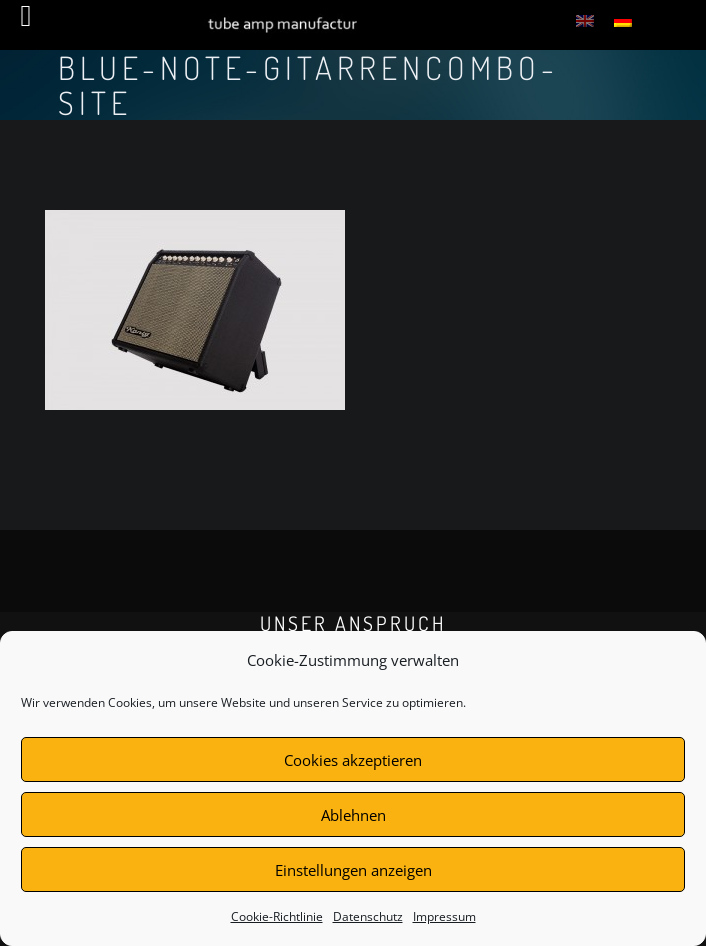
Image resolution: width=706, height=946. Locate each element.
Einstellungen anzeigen (353, 870)
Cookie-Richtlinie (277, 916)
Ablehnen (353, 815)
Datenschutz (368, 916)
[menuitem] (585, 20)
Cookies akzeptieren (353, 760)
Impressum (444, 916)
